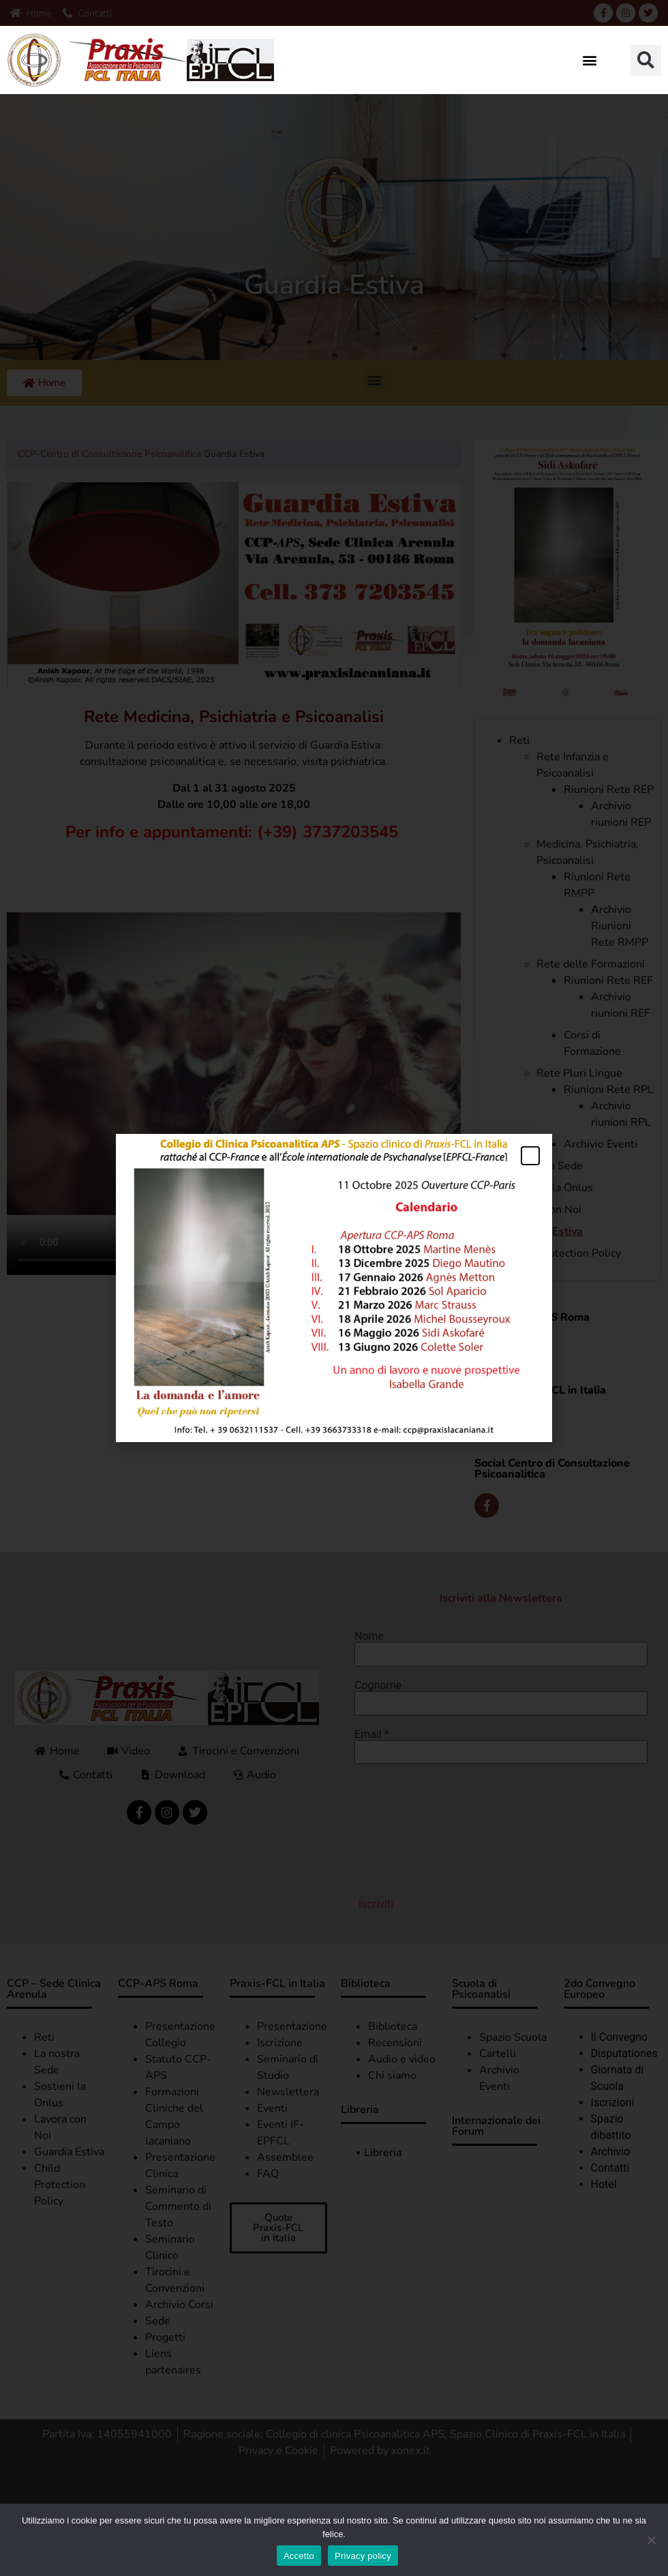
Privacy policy (363, 2556)
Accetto (299, 2556)
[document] (334, 1288)
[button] (590, 60)
